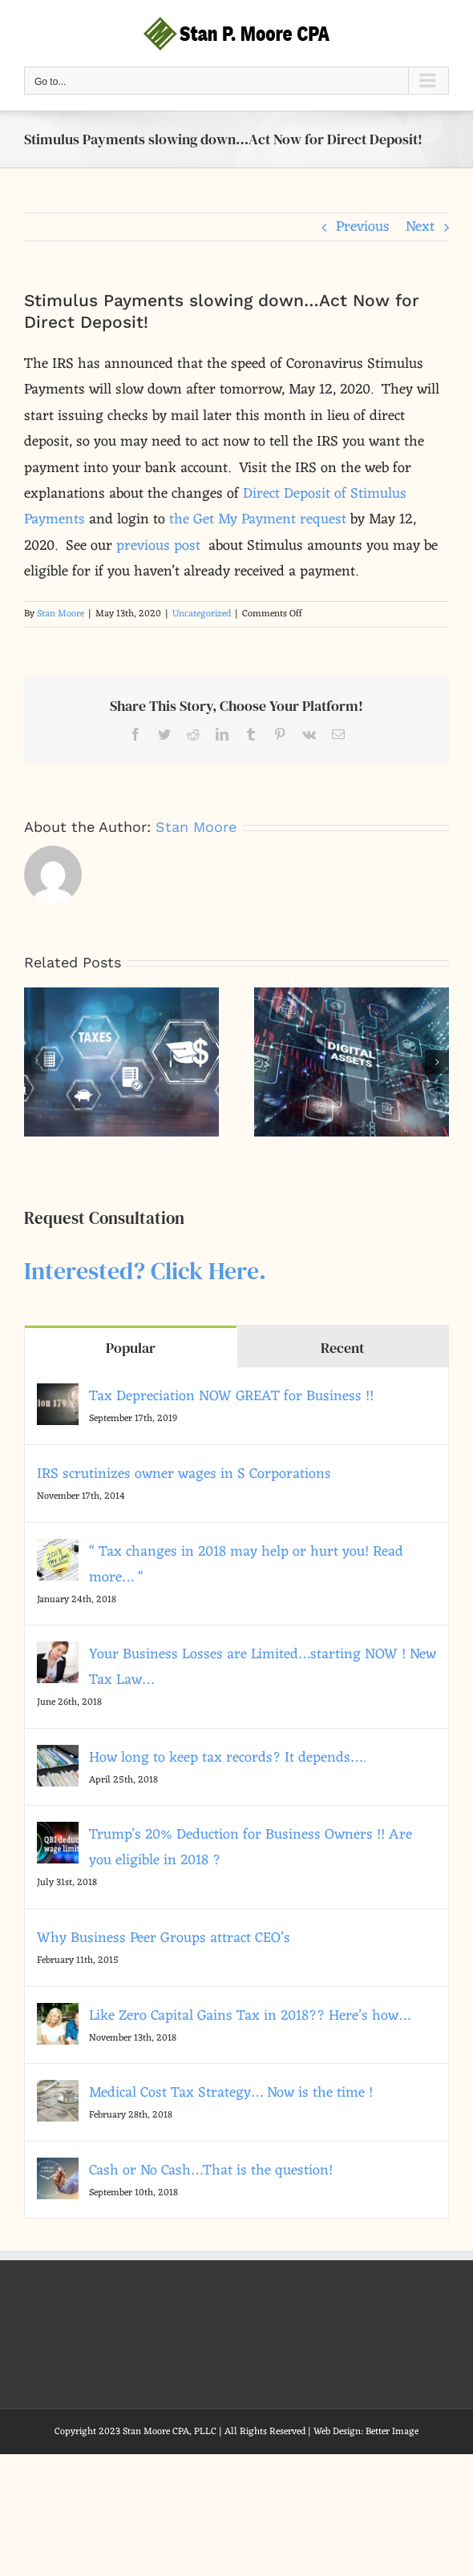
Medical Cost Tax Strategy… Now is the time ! (231, 2093)
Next (420, 227)
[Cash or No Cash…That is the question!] (58, 2170)
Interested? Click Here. (145, 1270)
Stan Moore (60, 614)
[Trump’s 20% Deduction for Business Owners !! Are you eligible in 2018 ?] (58, 1834)
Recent (342, 1348)
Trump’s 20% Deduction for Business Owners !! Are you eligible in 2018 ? (250, 1847)
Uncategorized (201, 614)
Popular (131, 1348)
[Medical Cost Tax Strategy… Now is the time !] (58, 2093)
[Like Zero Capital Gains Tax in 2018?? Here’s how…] (58, 2016)
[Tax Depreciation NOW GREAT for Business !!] (58, 1396)
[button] (36, 1062)
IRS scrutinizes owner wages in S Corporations (184, 1474)
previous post (158, 546)
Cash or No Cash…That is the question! (211, 2170)
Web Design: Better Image (365, 2432)
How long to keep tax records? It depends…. (227, 1757)
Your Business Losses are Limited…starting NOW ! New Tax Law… (262, 1667)
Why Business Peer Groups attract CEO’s (163, 1938)
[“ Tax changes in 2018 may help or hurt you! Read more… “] (58, 1552)
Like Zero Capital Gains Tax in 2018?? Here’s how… (249, 2016)
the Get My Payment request (257, 519)
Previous (363, 227)
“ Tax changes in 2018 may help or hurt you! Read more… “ (246, 1564)
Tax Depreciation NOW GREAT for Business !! (231, 1396)
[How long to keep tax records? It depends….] (58, 1757)
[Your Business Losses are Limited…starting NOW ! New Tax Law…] (58, 1654)
